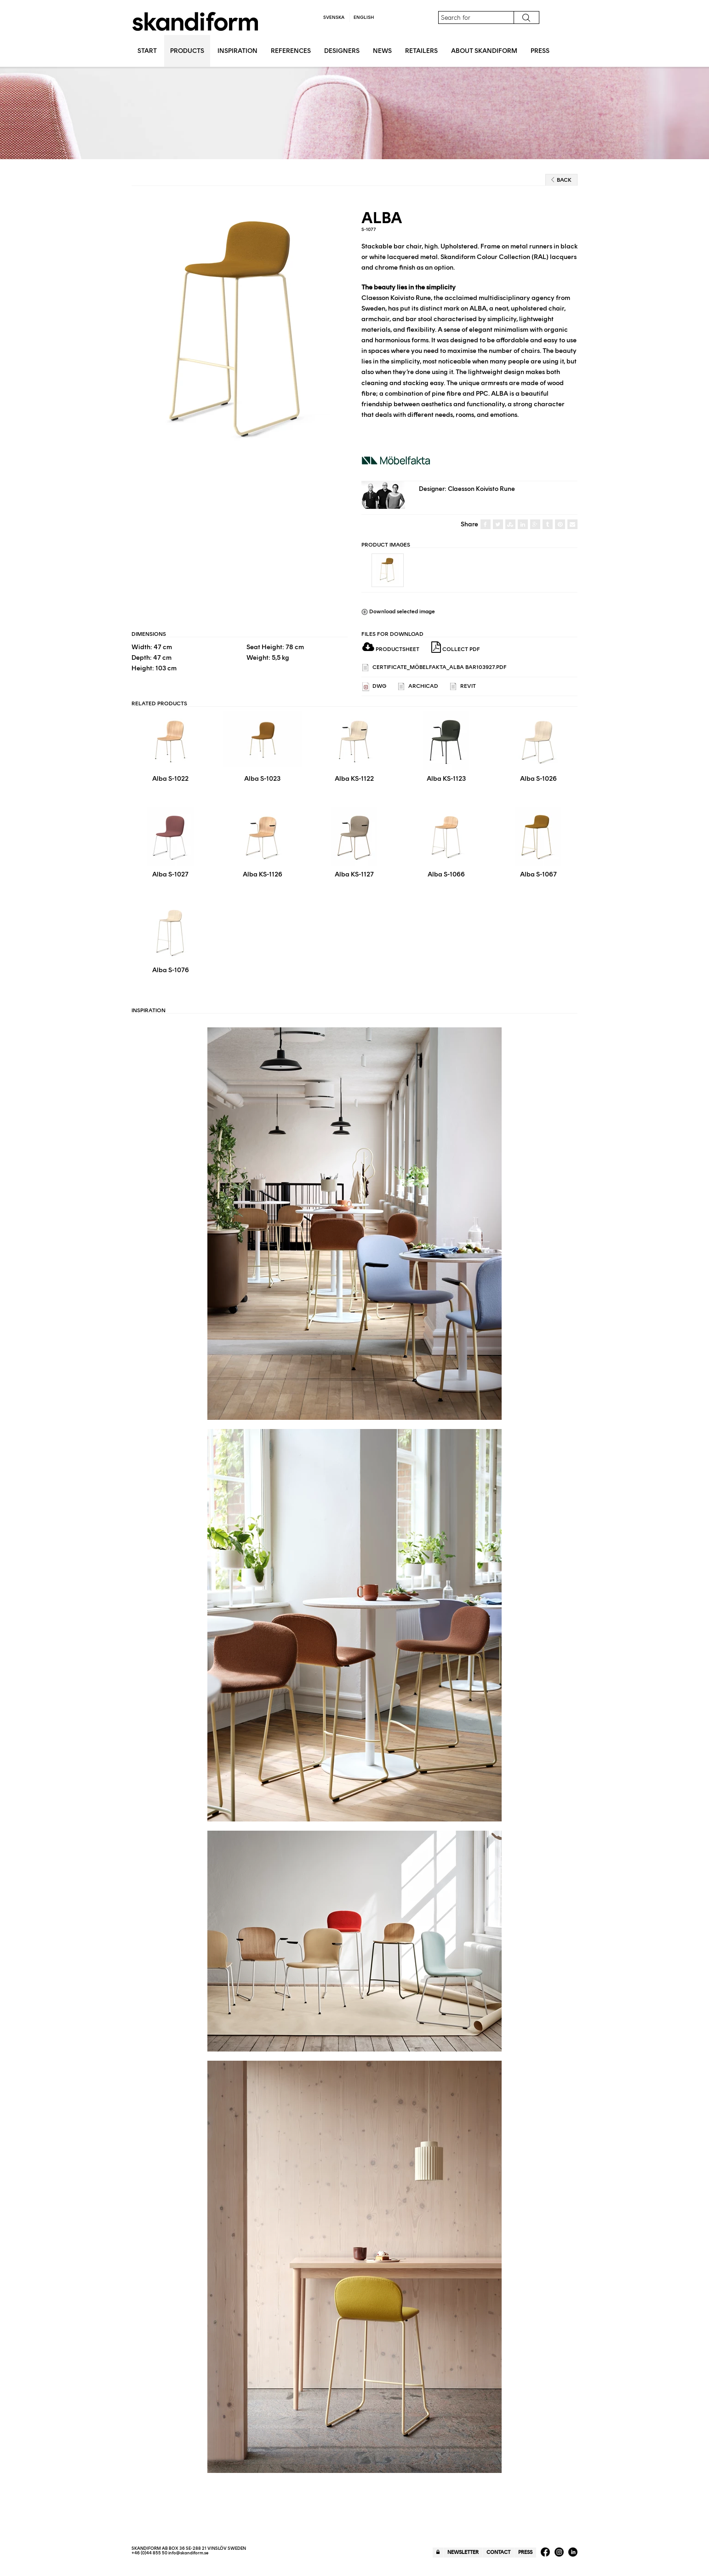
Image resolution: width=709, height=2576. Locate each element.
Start (147, 51)
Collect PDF (455, 647)
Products (187, 51)
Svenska (333, 17)
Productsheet (390, 649)
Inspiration (237, 51)
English (364, 17)
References (291, 51)
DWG (374, 686)
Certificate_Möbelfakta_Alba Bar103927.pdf (434, 667)
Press (540, 51)
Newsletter (463, 2552)
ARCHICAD (418, 686)
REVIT (463, 686)
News (382, 51)
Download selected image (398, 611)
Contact (498, 2552)
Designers (342, 51)
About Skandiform (484, 51)
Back (561, 180)
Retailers (421, 51)
